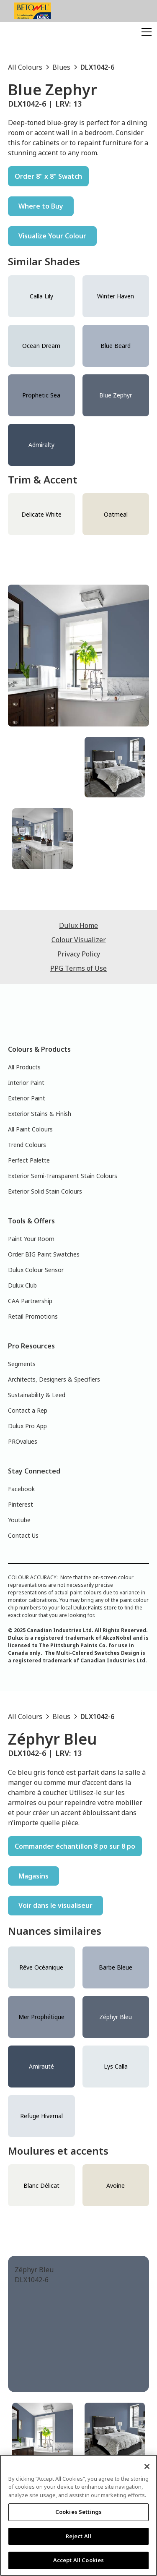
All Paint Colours (30, 1129)
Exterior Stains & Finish (39, 1114)
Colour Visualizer (78, 939)
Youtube (19, 1520)
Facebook (21, 1489)
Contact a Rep (27, 1410)
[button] (144, 32)
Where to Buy (40, 206)
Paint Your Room (31, 1239)
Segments (22, 1364)
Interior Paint (26, 1083)
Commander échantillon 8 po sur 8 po (75, 1846)
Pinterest (20, 1504)
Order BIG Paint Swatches (44, 1254)
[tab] (42, 767)
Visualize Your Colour (52, 235)
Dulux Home (78, 925)
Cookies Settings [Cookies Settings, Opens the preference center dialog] (78, 2512)
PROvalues (22, 1441)
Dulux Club (22, 1285)
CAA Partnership (30, 1301)
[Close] (147, 2466)
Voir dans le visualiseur (55, 1905)
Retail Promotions (33, 1316)
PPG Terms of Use (78, 968)
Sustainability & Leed (36, 1395)
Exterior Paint (26, 1098)
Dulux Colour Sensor (36, 1270)
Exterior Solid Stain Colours (45, 1191)
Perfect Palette (29, 1160)
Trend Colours (27, 1145)
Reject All (78, 2536)
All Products (24, 1067)
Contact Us (23, 1535)
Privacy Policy (78, 954)
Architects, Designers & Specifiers (54, 1379)
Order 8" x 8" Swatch (48, 176)
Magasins (33, 1876)
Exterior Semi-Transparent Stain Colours (62, 1176)
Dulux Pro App (27, 1426)
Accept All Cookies (78, 2560)
